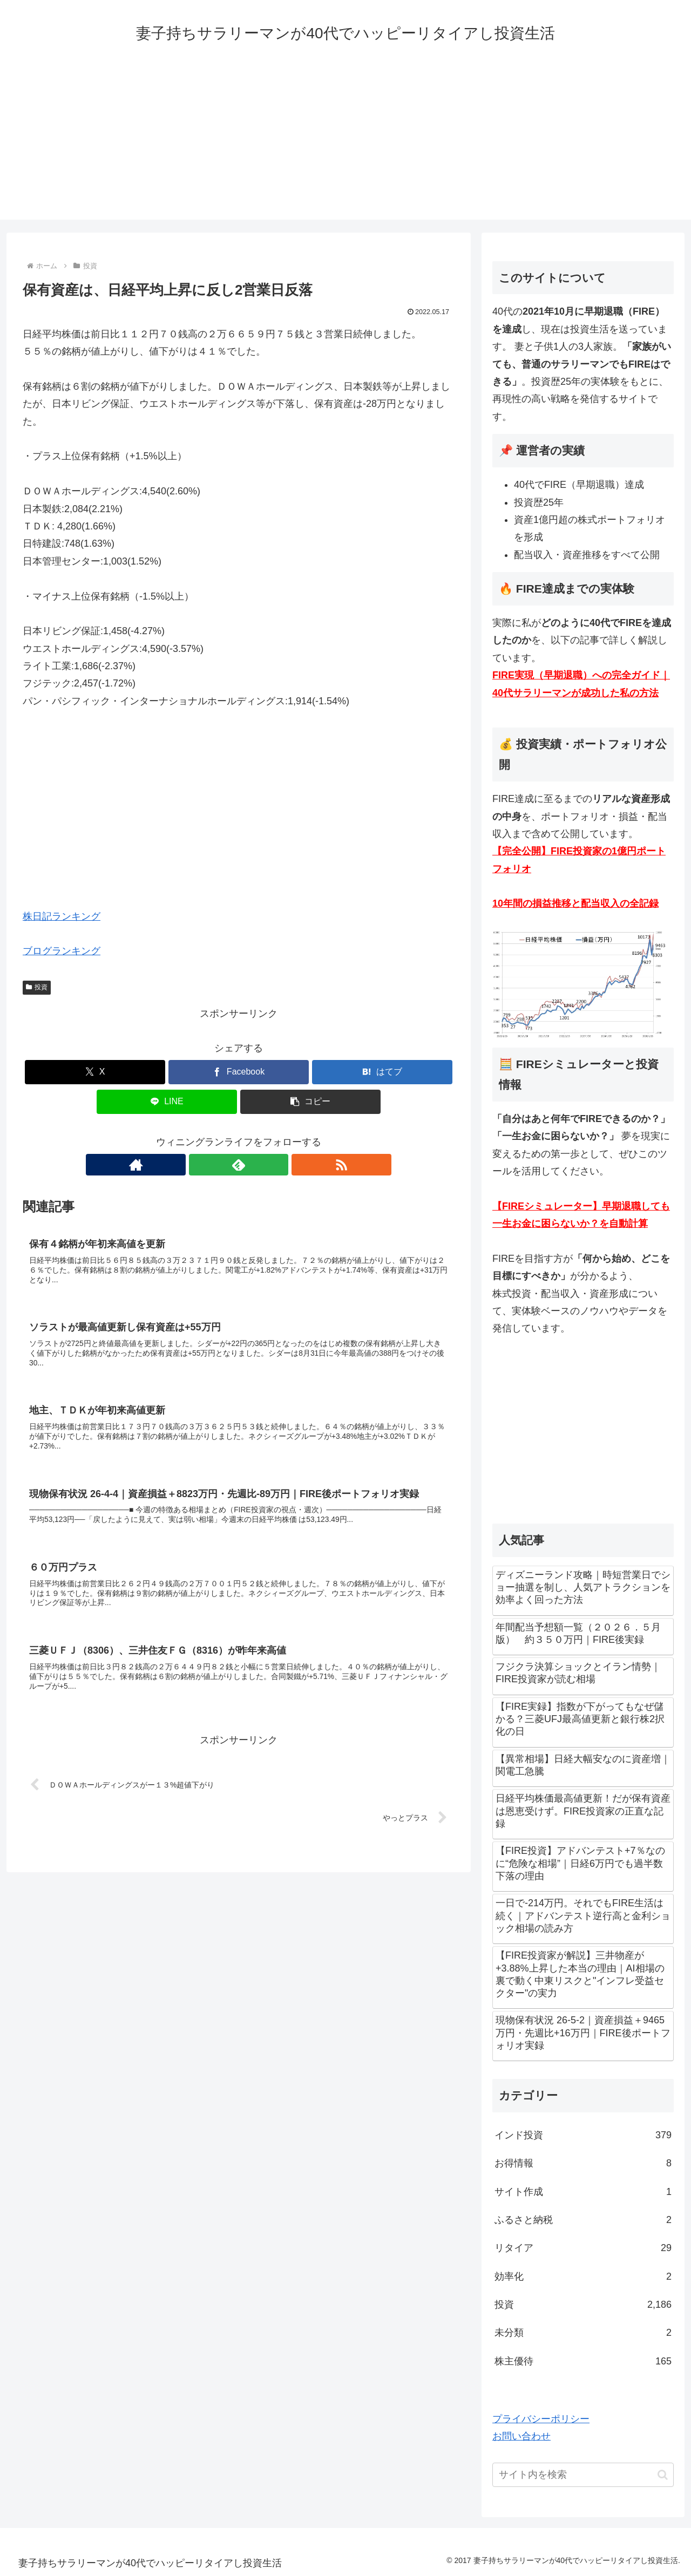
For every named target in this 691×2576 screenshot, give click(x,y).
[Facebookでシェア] (238, 1072)
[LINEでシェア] (167, 1102)
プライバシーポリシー (541, 2419)
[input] (583, 2475)
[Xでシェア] (95, 1072)
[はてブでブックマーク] (382, 1072)
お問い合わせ (521, 2436)
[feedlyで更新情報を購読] (238, 1164)
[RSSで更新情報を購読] (263, 1164)
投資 (37, 987)
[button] (310, 1102)
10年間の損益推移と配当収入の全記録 (575, 903)
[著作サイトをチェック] (214, 1164)
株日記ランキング (61, 916)
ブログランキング (61, 951)
